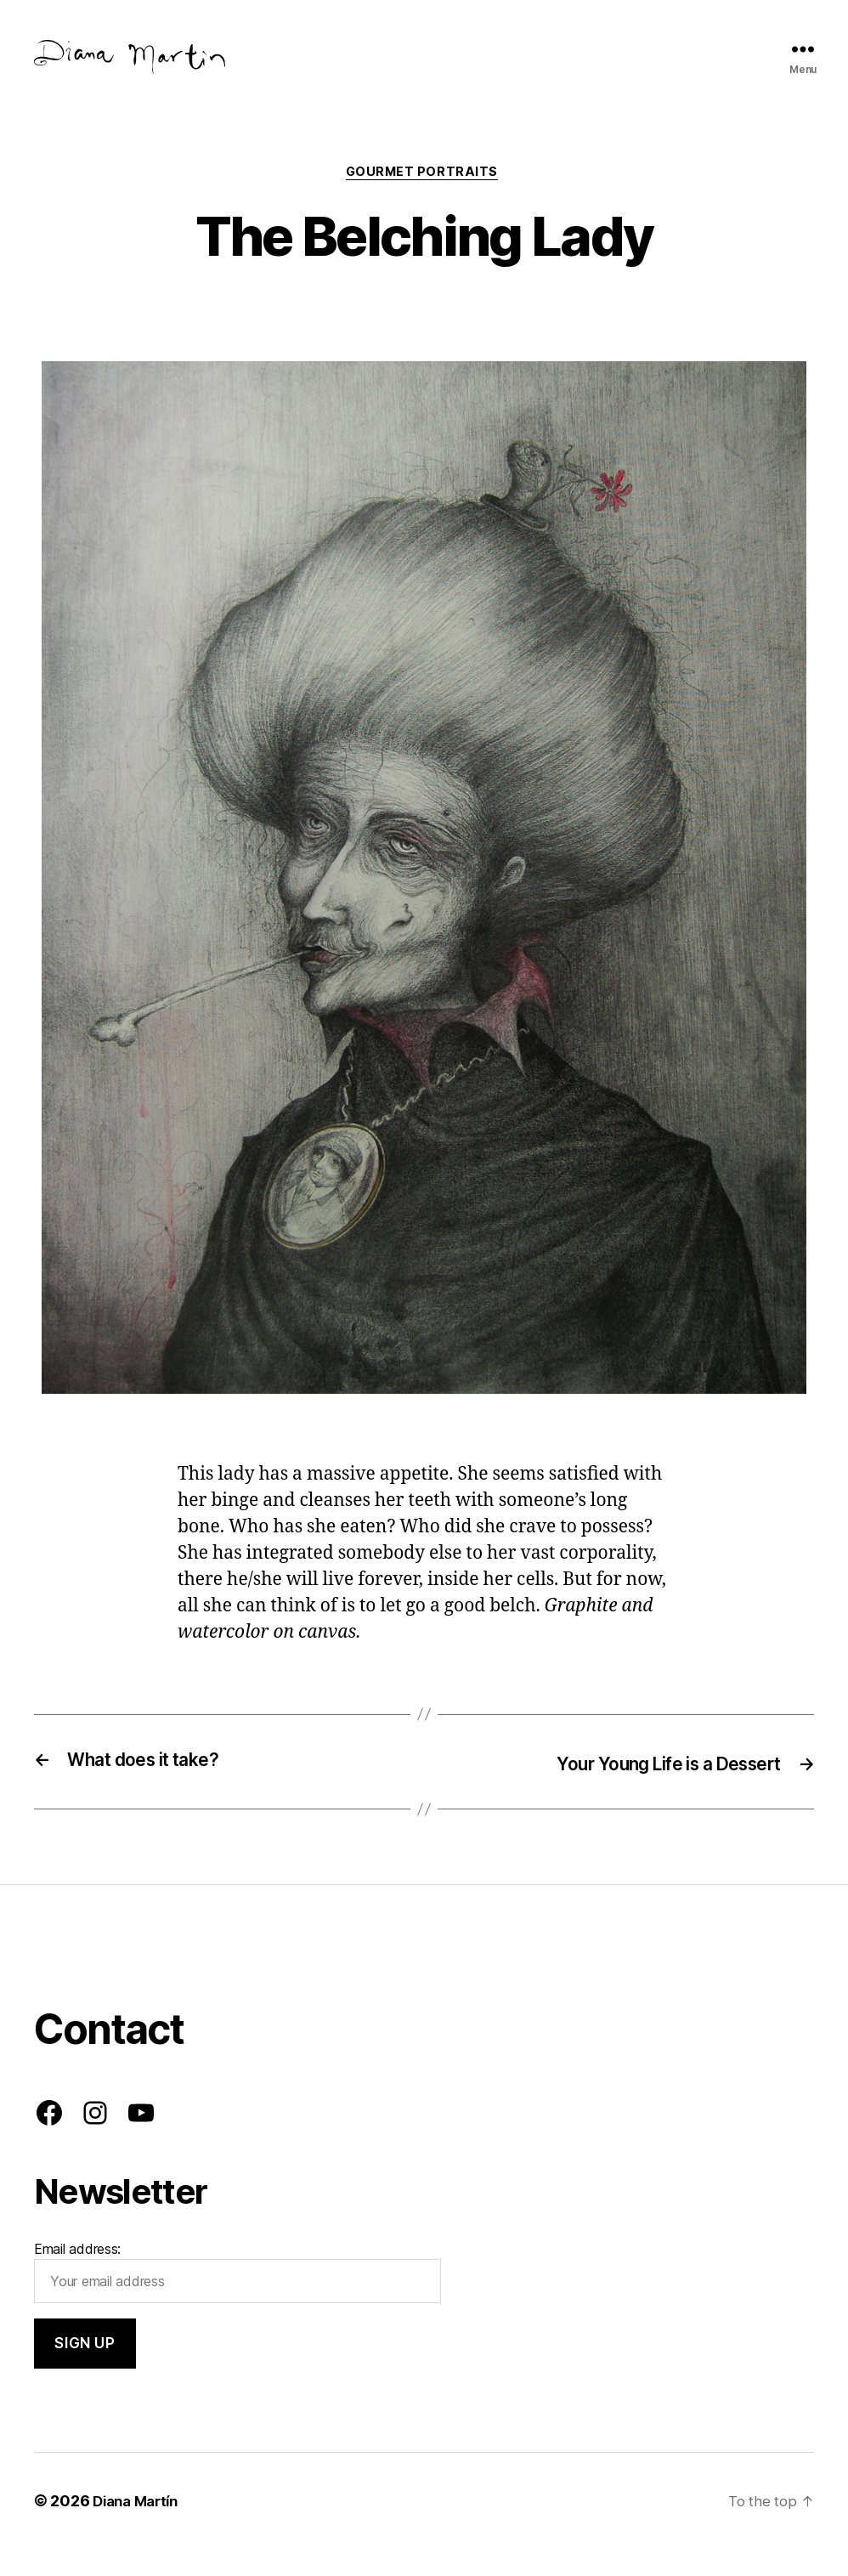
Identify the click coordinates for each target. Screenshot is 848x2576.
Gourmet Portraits (423, 199)
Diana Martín (139, 2528)
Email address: (237, 2299)
